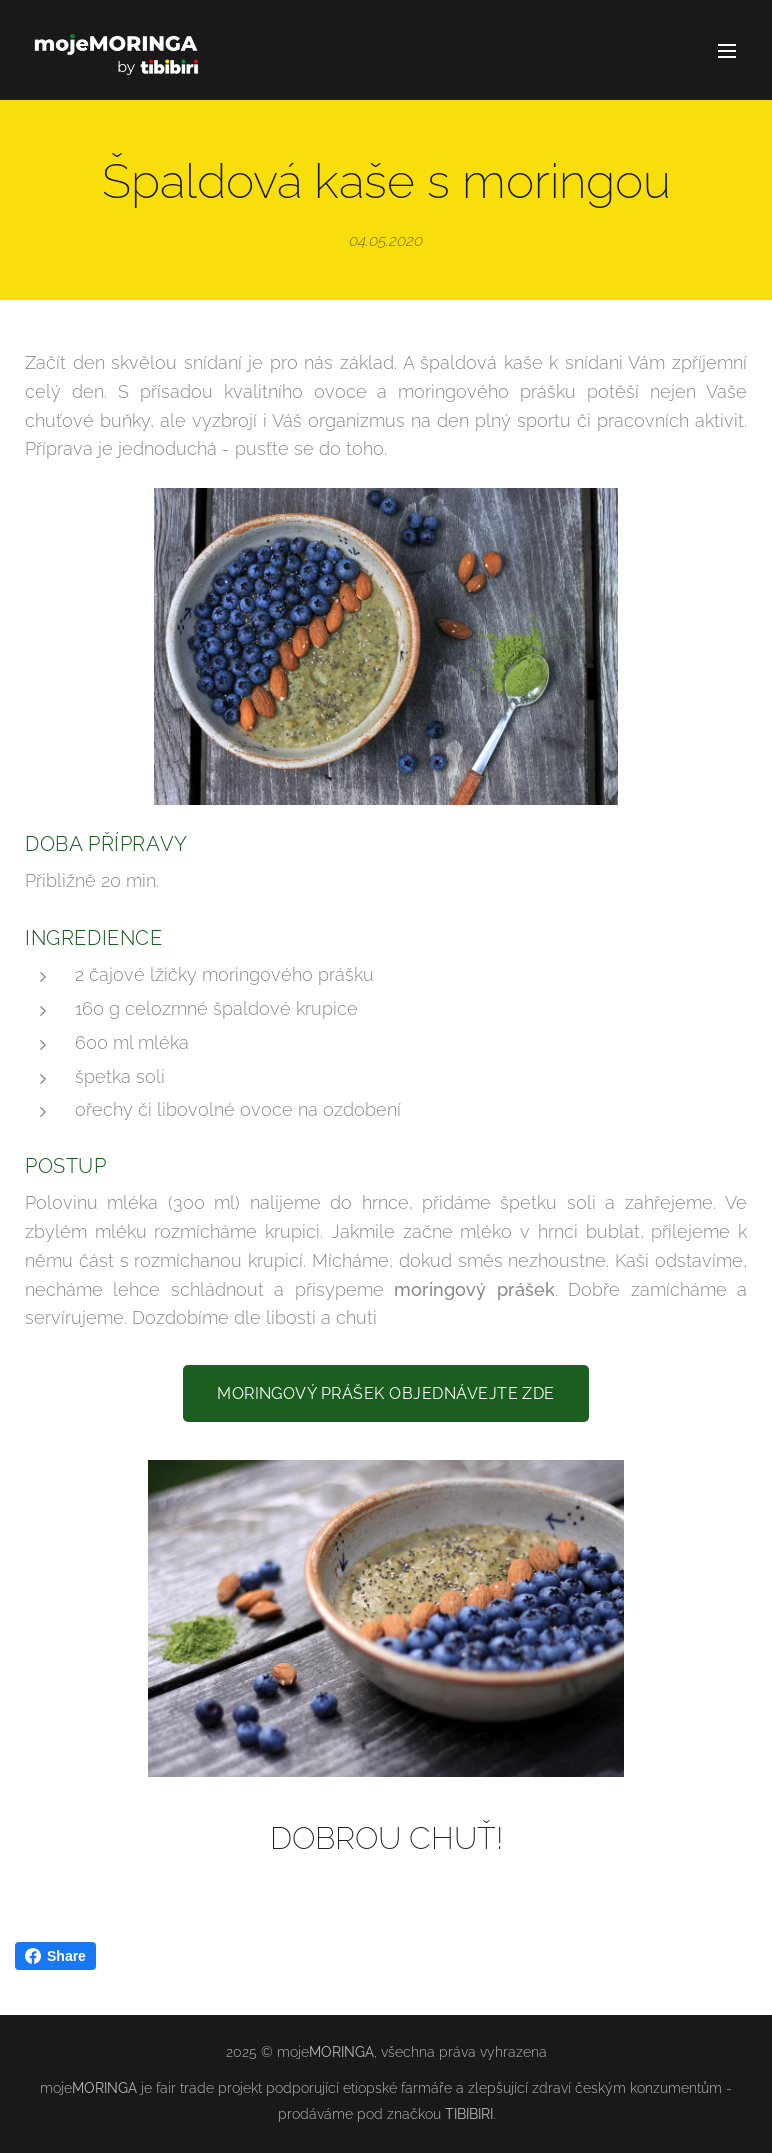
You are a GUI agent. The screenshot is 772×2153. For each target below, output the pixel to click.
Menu (727, 51)
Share (55, 1956)
